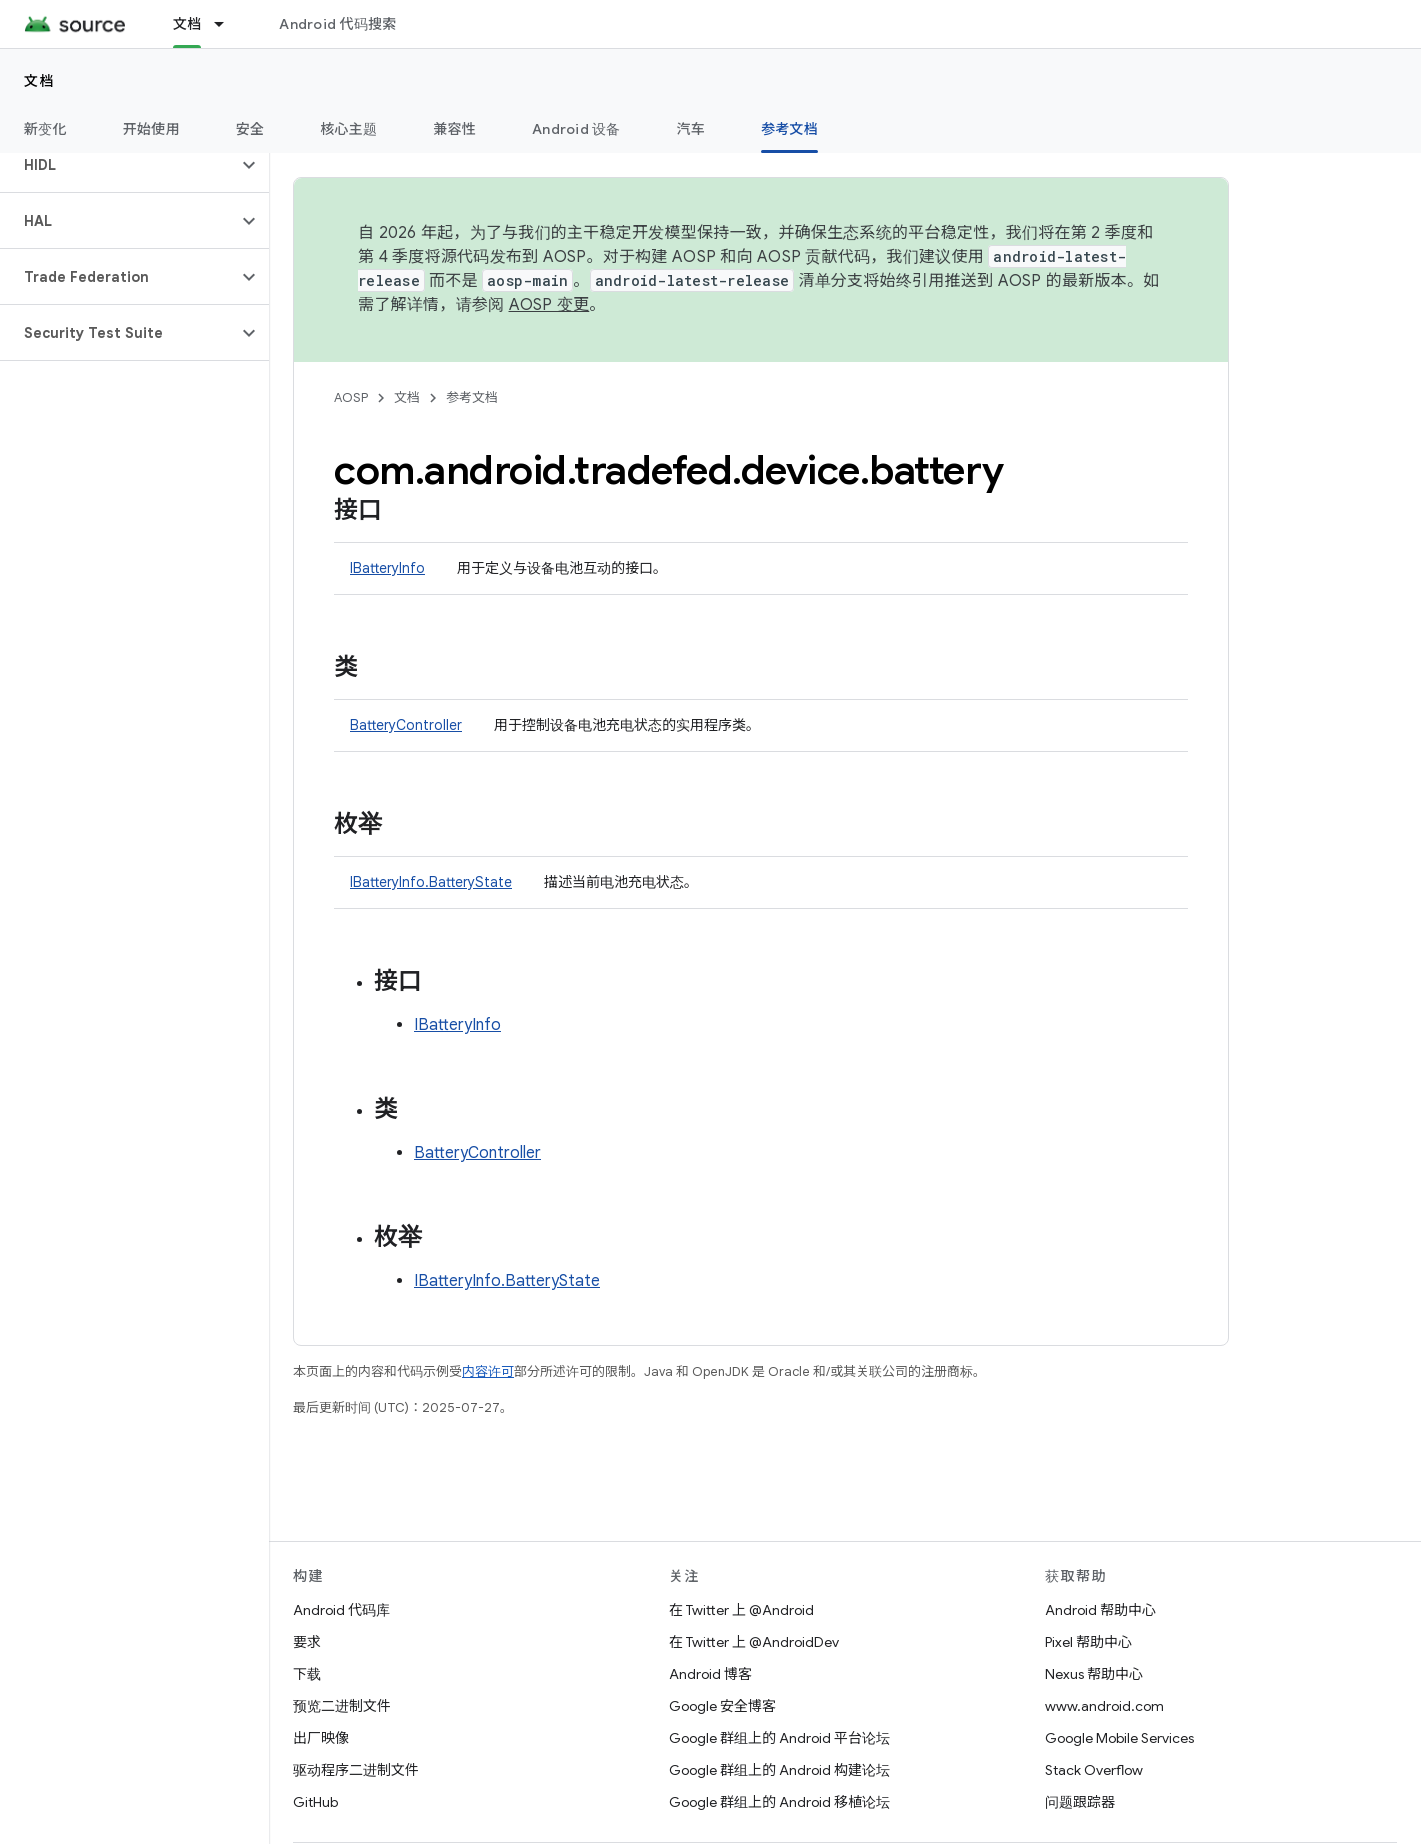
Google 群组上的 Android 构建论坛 (779, 1770)
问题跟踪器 (1080, 1802)
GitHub (315, 1802)
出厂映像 (321, 1738)
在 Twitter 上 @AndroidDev (754, 1642)
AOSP (351, 397)
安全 (250, 129)
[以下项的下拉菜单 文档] (228, 24)
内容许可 (488, 1371)
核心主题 (348, 129)
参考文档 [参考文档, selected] (789, 129)
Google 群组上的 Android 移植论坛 (779, 1802)
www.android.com (1104, 1706)
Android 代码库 (341, 1610)
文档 (39, 81)
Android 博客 (710, 1674)
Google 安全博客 (722, 1706)
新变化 (45, 129)
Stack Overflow (1094, 1770)
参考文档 (472, 397)
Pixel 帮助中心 (1088, 1642)
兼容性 (454, 129)
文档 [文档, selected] (187, 24)
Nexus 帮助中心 (1094, 1674)
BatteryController (406, 725)
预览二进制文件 (342, 1706)
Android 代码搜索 (337, 24)
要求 (307, 1642)
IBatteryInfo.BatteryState (431, 882)
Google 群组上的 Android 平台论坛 (779, 1738)
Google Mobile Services (1119, 1738)
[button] (118, 165)
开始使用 (151, 129)
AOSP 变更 (549, 305)
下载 (307, 1674)
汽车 (691, 129)
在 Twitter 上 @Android (741, 1610)
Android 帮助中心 (1100, 1610)
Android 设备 (576, 129)
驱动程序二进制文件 (356, 1770)
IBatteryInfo (387, 568)
